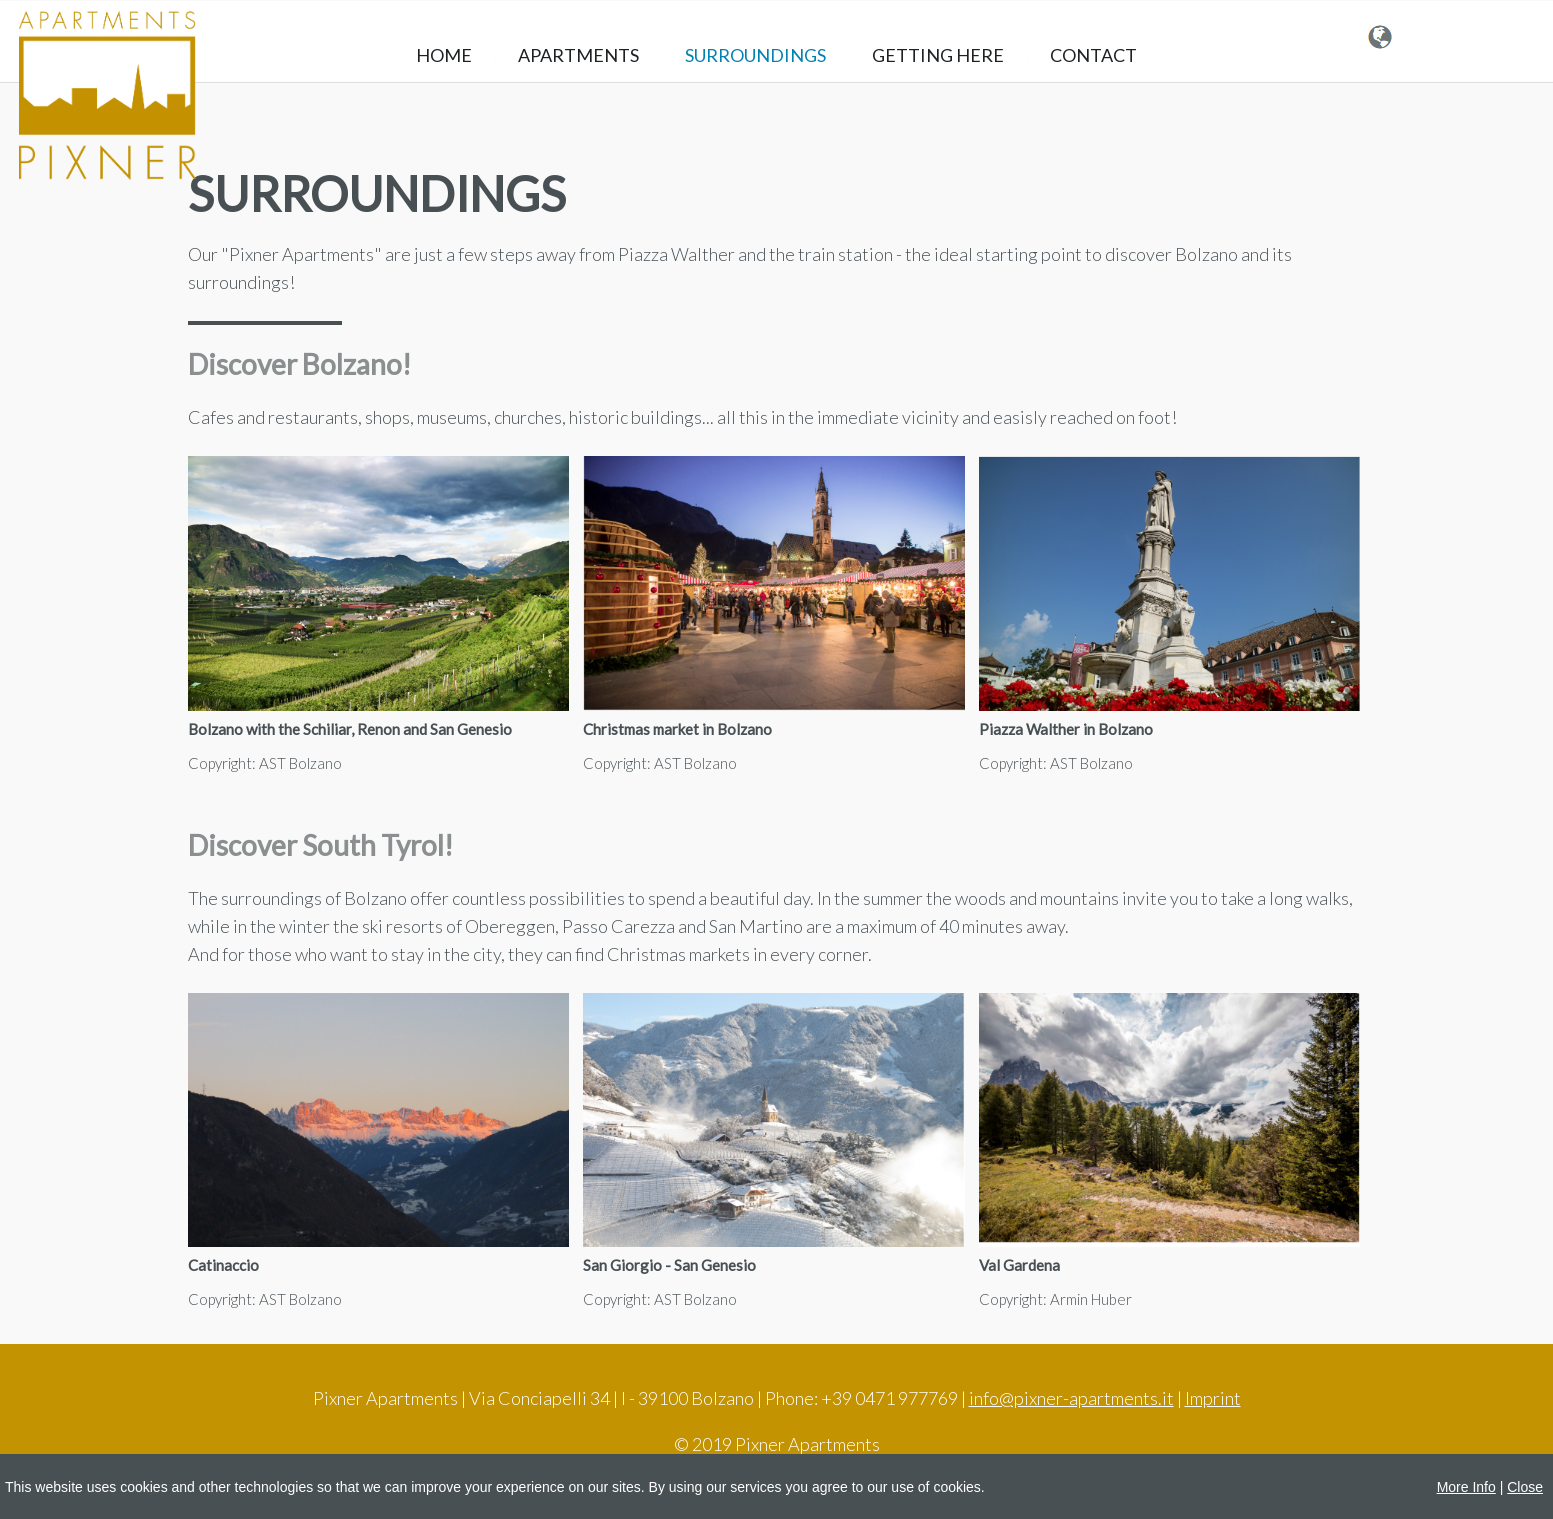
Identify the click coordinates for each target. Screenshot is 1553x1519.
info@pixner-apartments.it (1071, 1398)
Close (1525, 1487)
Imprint (1213, 1398)
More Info (1466, 1487)
